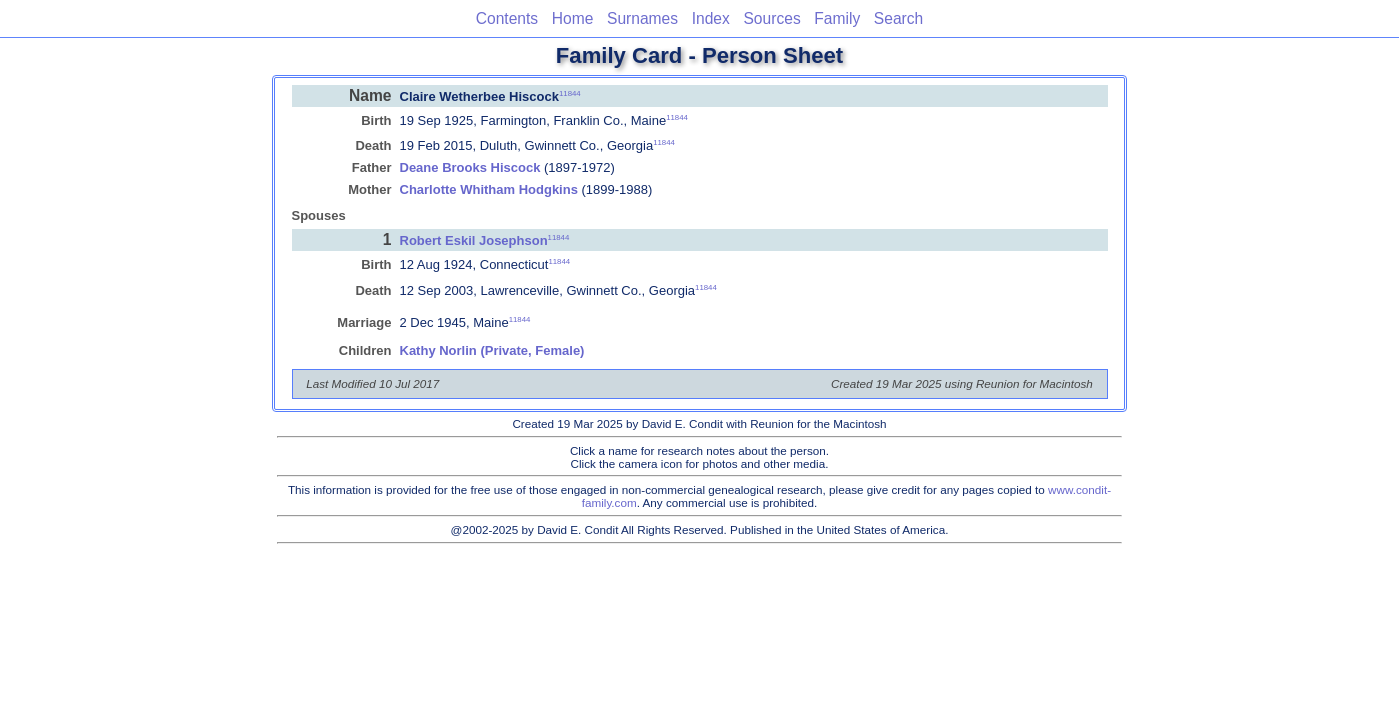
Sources (771, 18)
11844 (570, 92)
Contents (507, 18)
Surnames (642, 18)
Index (711, 18)
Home (573, 18)
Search (898, 18)
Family (837, 18)
